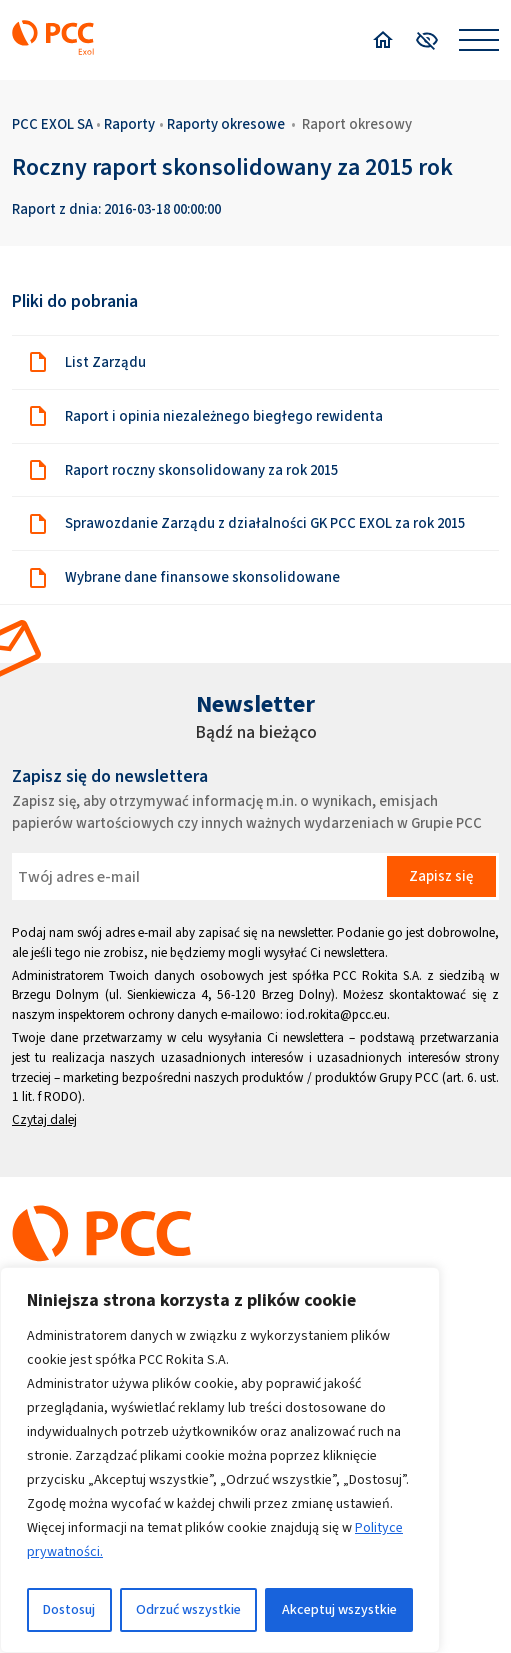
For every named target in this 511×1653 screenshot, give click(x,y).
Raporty (129, 124)
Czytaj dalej (44, 1119)
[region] (220, 1460)
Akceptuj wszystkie (339, 1609)
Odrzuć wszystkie (188, 1609)
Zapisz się (441, 876)
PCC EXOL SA (52, 124)
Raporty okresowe (226, 124)
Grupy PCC (409, 1077)
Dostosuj (69, 1609)
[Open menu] (479, 40)
